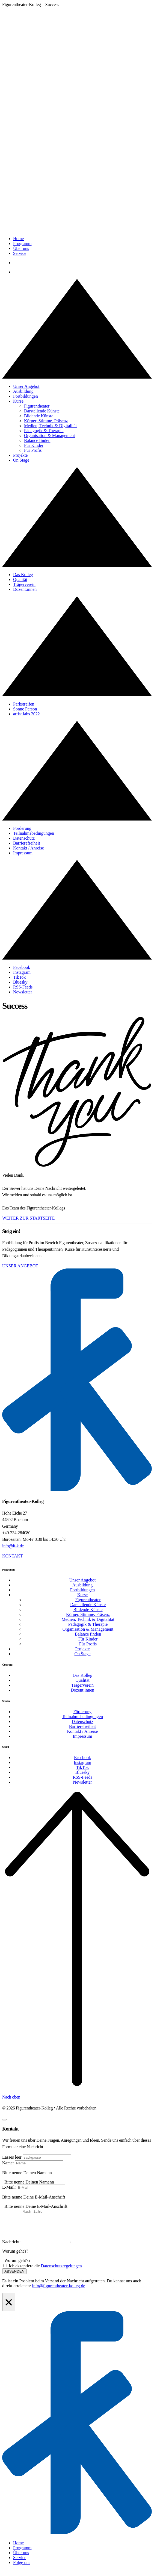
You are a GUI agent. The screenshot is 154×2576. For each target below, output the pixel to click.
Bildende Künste (38, 416)
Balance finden (37, 440)
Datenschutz (24, 838)
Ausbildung (23, 391)
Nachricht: (11, 2248)
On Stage (21, 460)
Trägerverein (24, 584)
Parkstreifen (23, 704)
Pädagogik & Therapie (44, 430)
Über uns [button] (21, 248)
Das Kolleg (23, 574)
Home (18, 238)
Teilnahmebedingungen (33, 833)
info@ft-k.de (13, 1546)
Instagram (22, 972)
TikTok (19, 977)
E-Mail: (9, 2187)
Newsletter (22, 992)
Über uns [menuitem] (21, 2559)
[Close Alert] (8, 2308)
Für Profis (33, 450)
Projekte (20, 455)
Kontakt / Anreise (28, 848)
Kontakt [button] (12, 1556)
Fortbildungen (25, 396)
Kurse (18, 401)
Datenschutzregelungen (61, 2272)
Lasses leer (12, 2157)
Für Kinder (33, 445)
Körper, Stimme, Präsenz (46, 420)
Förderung (22, 828)
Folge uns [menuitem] (21, 2569)
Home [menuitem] (18, 2549)
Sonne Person (25, 709)
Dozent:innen (25, 589)
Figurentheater (36, 406)
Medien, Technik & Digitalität (50, 425)
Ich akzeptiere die (45, 2272)
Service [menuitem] (19, 2564)
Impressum (22, 853)
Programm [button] (22, 243)
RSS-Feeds (22, 987)
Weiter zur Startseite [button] (28, 1218)
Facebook (21, 967)
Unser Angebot (26, 386)
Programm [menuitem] (22, 2554)
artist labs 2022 (26, 714)
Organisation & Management (49, 435)
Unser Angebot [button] (20, 1266)
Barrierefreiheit (26, 843)
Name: (8, 2163)
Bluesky (20, 982)
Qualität (20, 579)
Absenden (14, 2278)
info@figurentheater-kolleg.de (58, 2292)
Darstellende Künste (42, 411)
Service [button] (19, 253)
